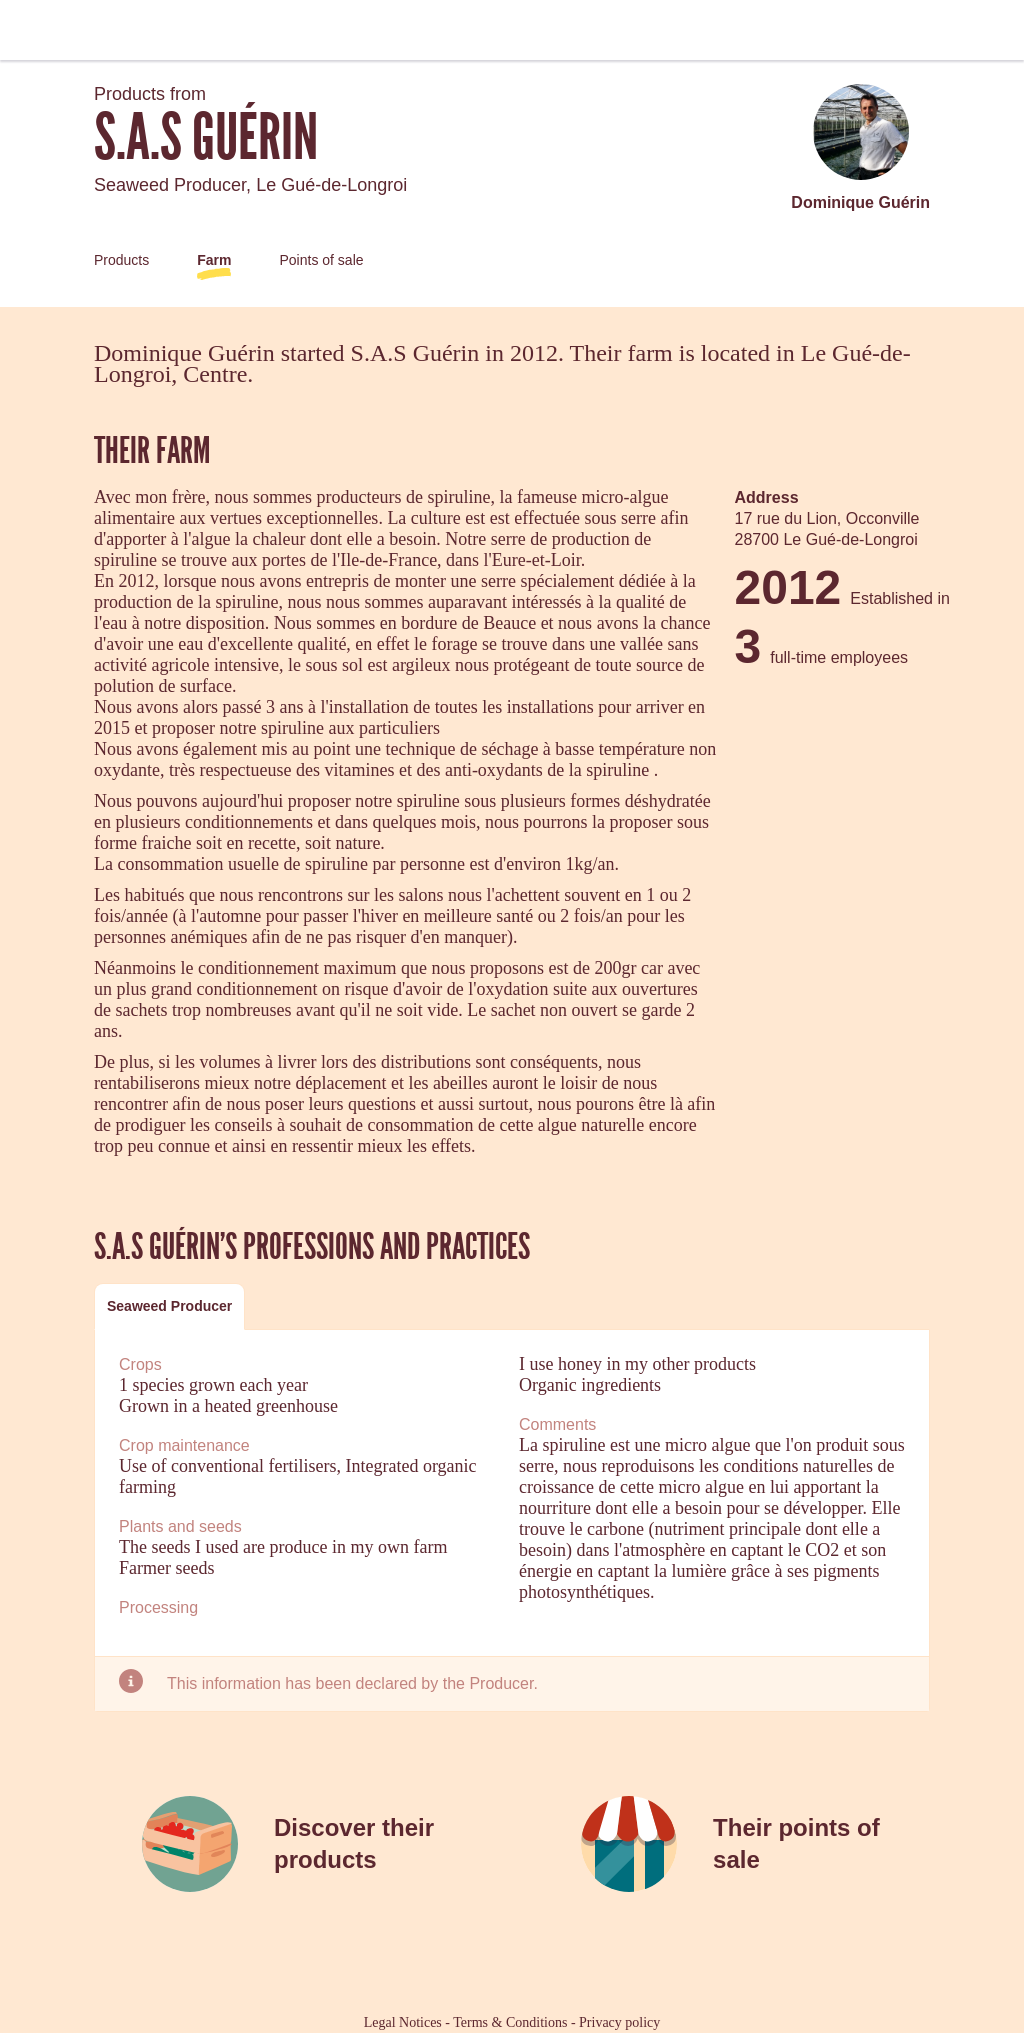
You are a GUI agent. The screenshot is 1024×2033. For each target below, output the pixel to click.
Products (121, 260)
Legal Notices (403, 2022)
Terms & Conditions (510, 2022)
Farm (214, 260)
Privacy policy (619, 2022)
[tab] (169, 1306)
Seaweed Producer (169, 1306)
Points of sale (321, 260)
